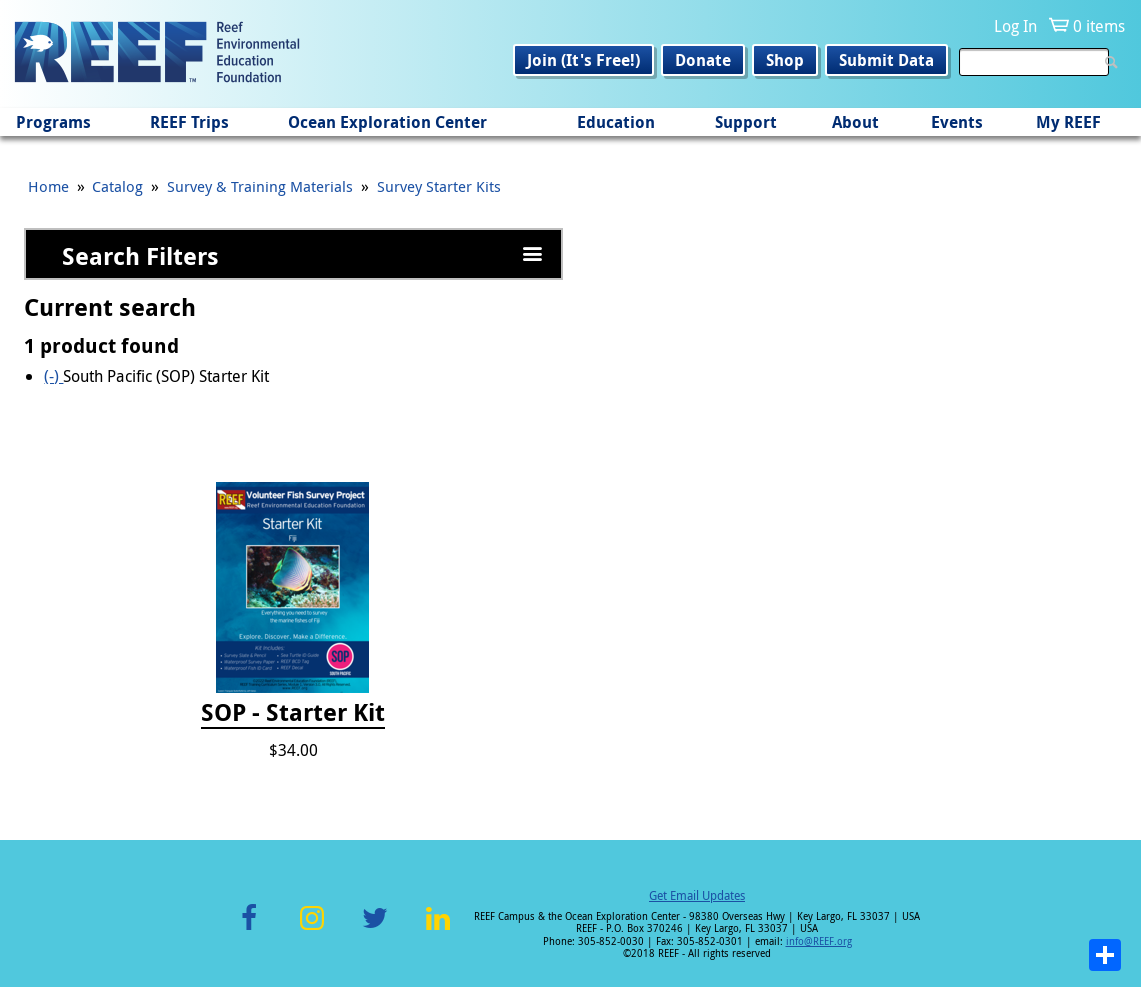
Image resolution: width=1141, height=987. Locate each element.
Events (957, 122)
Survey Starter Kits (439, 186)
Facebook (249, 929)
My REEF (1068, 122)
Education (616, 122)
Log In (1015, 26)
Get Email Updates (697, 895)
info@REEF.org (819, 941)
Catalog (117, 186)
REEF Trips (189, 122)
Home (48, 186)
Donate (703, 60)
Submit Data (886, 60)
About (855, 122)
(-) (53, 376)
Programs (53, 122)
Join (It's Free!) (583, 60)
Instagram (312, 929)
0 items (1099, 26)
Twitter (375, 929)
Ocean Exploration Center (387, 122)
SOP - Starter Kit (293, 713)
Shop (785, 60)
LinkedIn (438, 929)
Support (746, 122)
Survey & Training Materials (260, 186)
